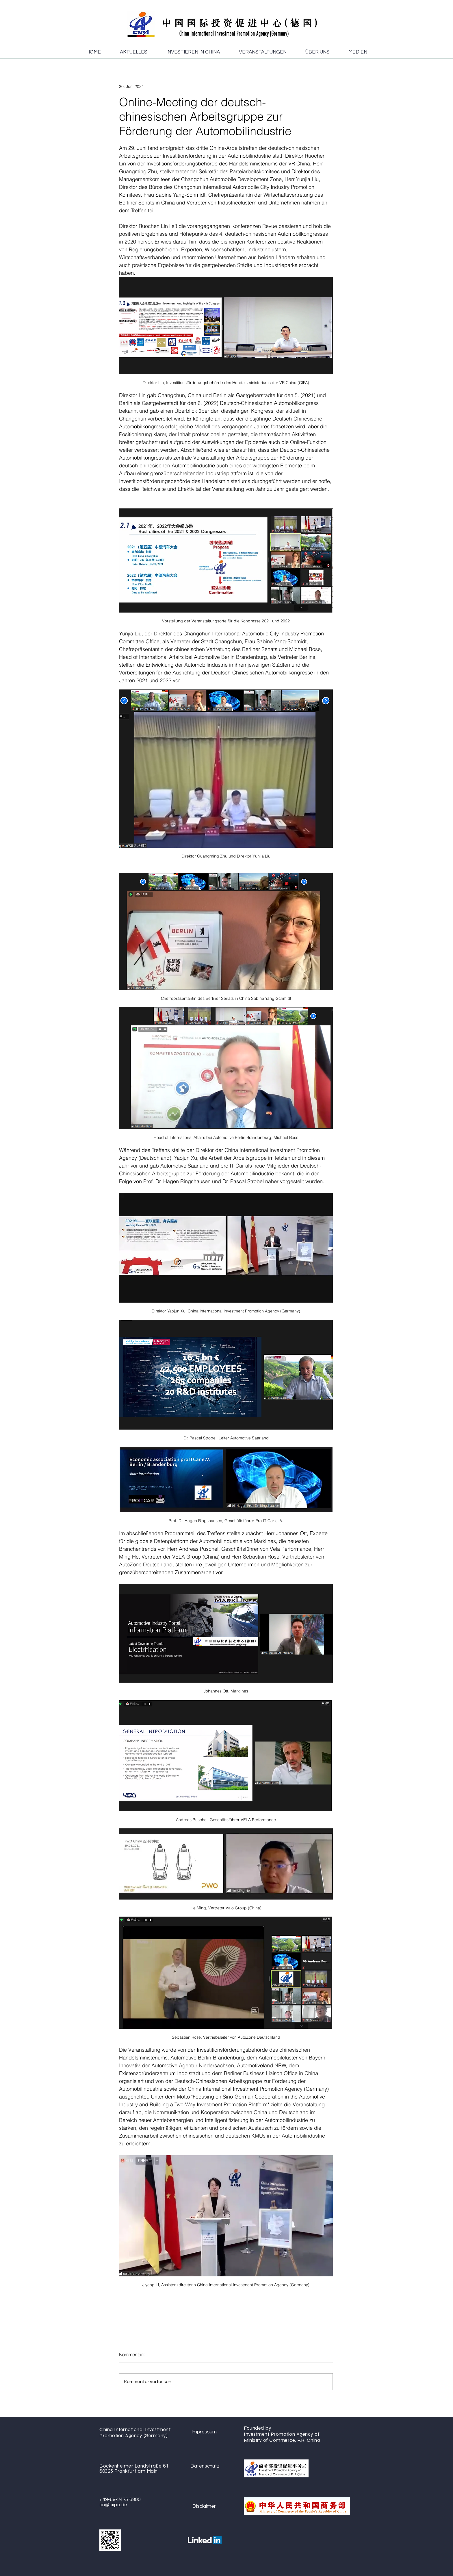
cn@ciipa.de (113, 2504)
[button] (133, 52)
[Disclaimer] (204, 2506)
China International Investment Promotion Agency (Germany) (134, 2432)
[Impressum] (204, 2432)
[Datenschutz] (205, 2466)
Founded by (258, 2428)
